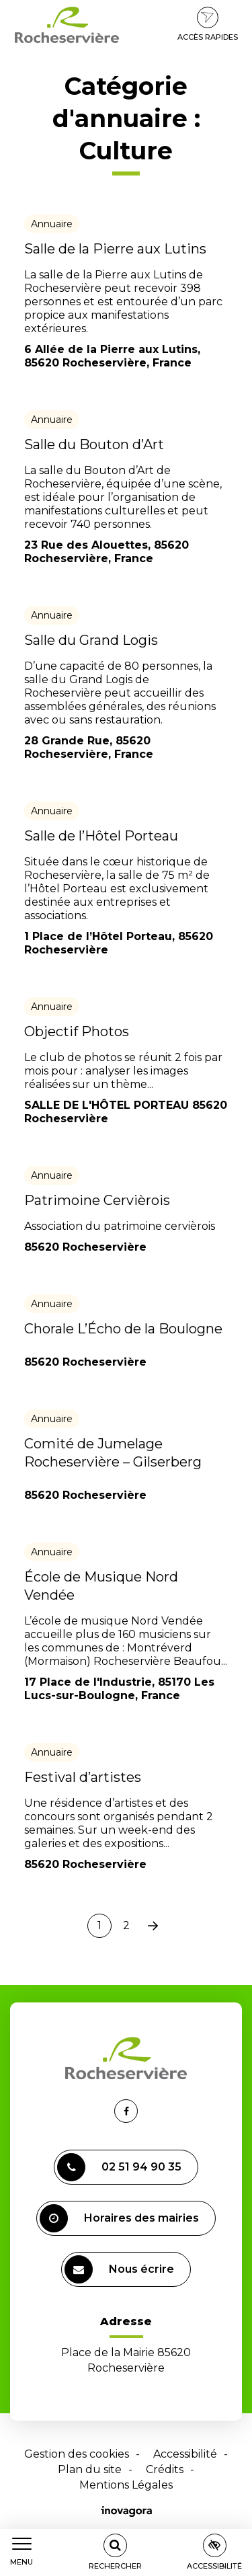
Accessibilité (185, 2454)
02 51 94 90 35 (119, 2167)
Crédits (164, 2469)
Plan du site (90, 2469)
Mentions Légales (126, 2485)
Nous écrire (119, 2269)
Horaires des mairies (119, 2218)
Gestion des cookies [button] (76, 2454)
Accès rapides (207, 24)
